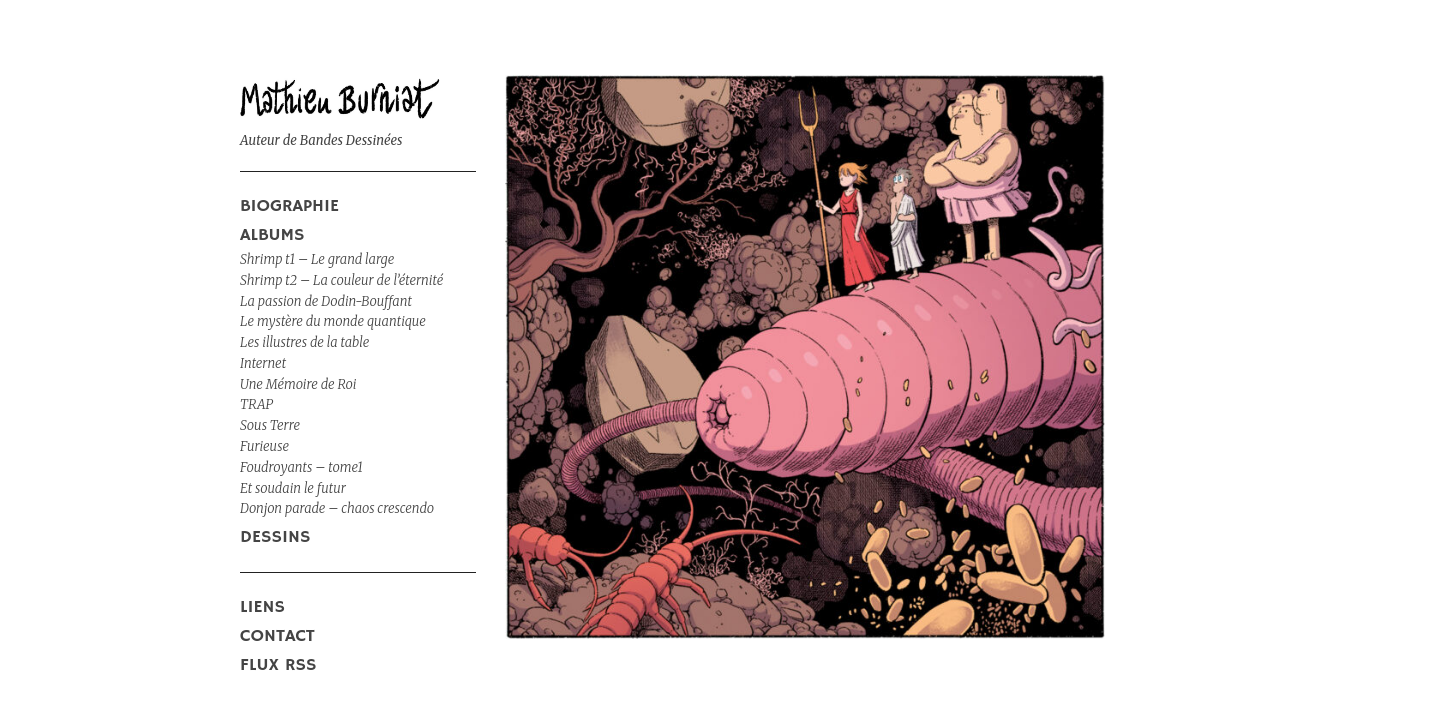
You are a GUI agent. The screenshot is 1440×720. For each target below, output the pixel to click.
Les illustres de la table (304, 342)
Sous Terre (270, 425)
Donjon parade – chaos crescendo (337, 508)
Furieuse (264, 446)
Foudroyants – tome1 (301, 467)
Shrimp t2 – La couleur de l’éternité (341, 280)
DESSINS (275, 537)
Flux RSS (278, 665)
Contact (277, 636)
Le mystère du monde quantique (333, 321)
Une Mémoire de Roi (298, 384)
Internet (263, 363)
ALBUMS (272, 235)
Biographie (289, 206)
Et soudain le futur (293, 488)
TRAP (256, 404)
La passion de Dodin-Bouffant (326, 301)
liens (262, 607)
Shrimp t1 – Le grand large (317, 259)
